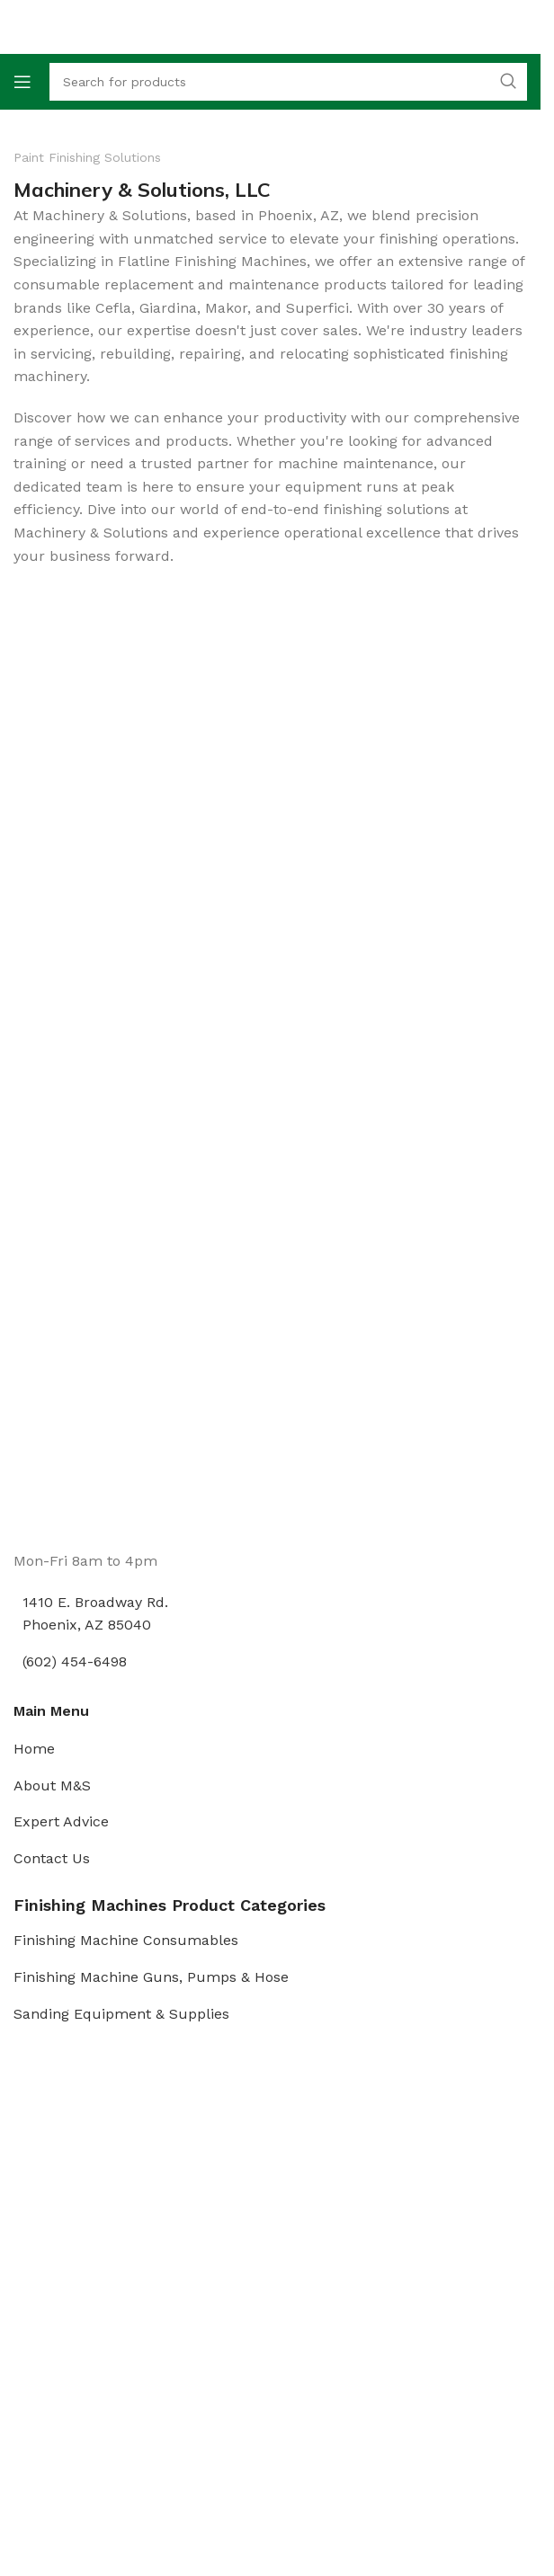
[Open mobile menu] (22, 82)
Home (34, 1748)
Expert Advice (61, 1821)
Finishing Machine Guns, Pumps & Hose (151, 1976)
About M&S (52, 1785)
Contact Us (51, 1858)
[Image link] (80, 1481)
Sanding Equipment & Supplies (121, 2013)
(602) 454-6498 (74, 1661)
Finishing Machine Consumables (125, 1940)
